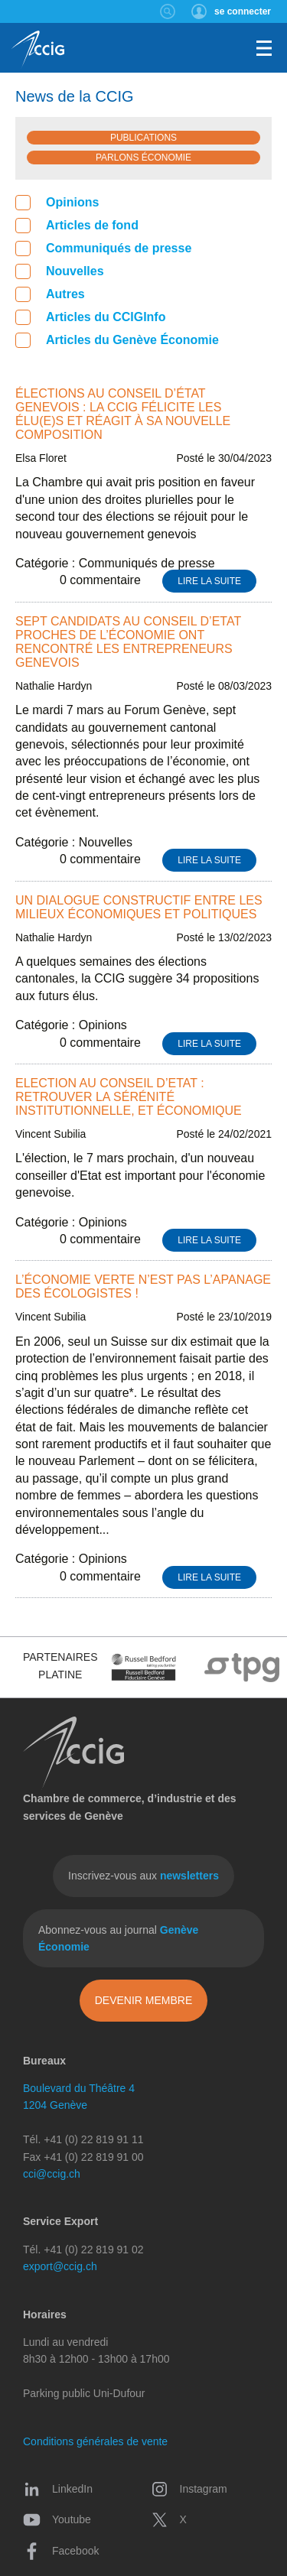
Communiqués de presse (103, 248)
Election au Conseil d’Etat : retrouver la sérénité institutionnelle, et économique (128, 1097)
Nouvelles (59, 271)
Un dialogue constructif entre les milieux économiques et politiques (139, 907)
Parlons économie (143, 157)
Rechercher (168, 11)
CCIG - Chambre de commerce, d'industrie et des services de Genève (37, 50)
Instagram (189, 2488)
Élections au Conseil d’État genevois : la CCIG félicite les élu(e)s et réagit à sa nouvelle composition (122, 414)
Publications (143, 137)
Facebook (61, 2550)
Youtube (57, 2519)
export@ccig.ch (60, 2266)
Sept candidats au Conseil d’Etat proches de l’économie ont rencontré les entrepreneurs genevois (128, 642)
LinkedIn (58, 2488)
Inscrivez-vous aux (143, 1875)
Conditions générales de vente (95, 2441)
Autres (50, 294)
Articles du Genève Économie (117, 340)
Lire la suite (209, 581)
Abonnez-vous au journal (118, 1938)
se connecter (242, 11)
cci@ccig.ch (51, 2174)
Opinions (57, 202)
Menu (264, 48)
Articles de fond (77, 225)
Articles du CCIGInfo (90, 317)
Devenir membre (144, 2000)
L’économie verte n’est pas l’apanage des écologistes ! (143, 1286)
